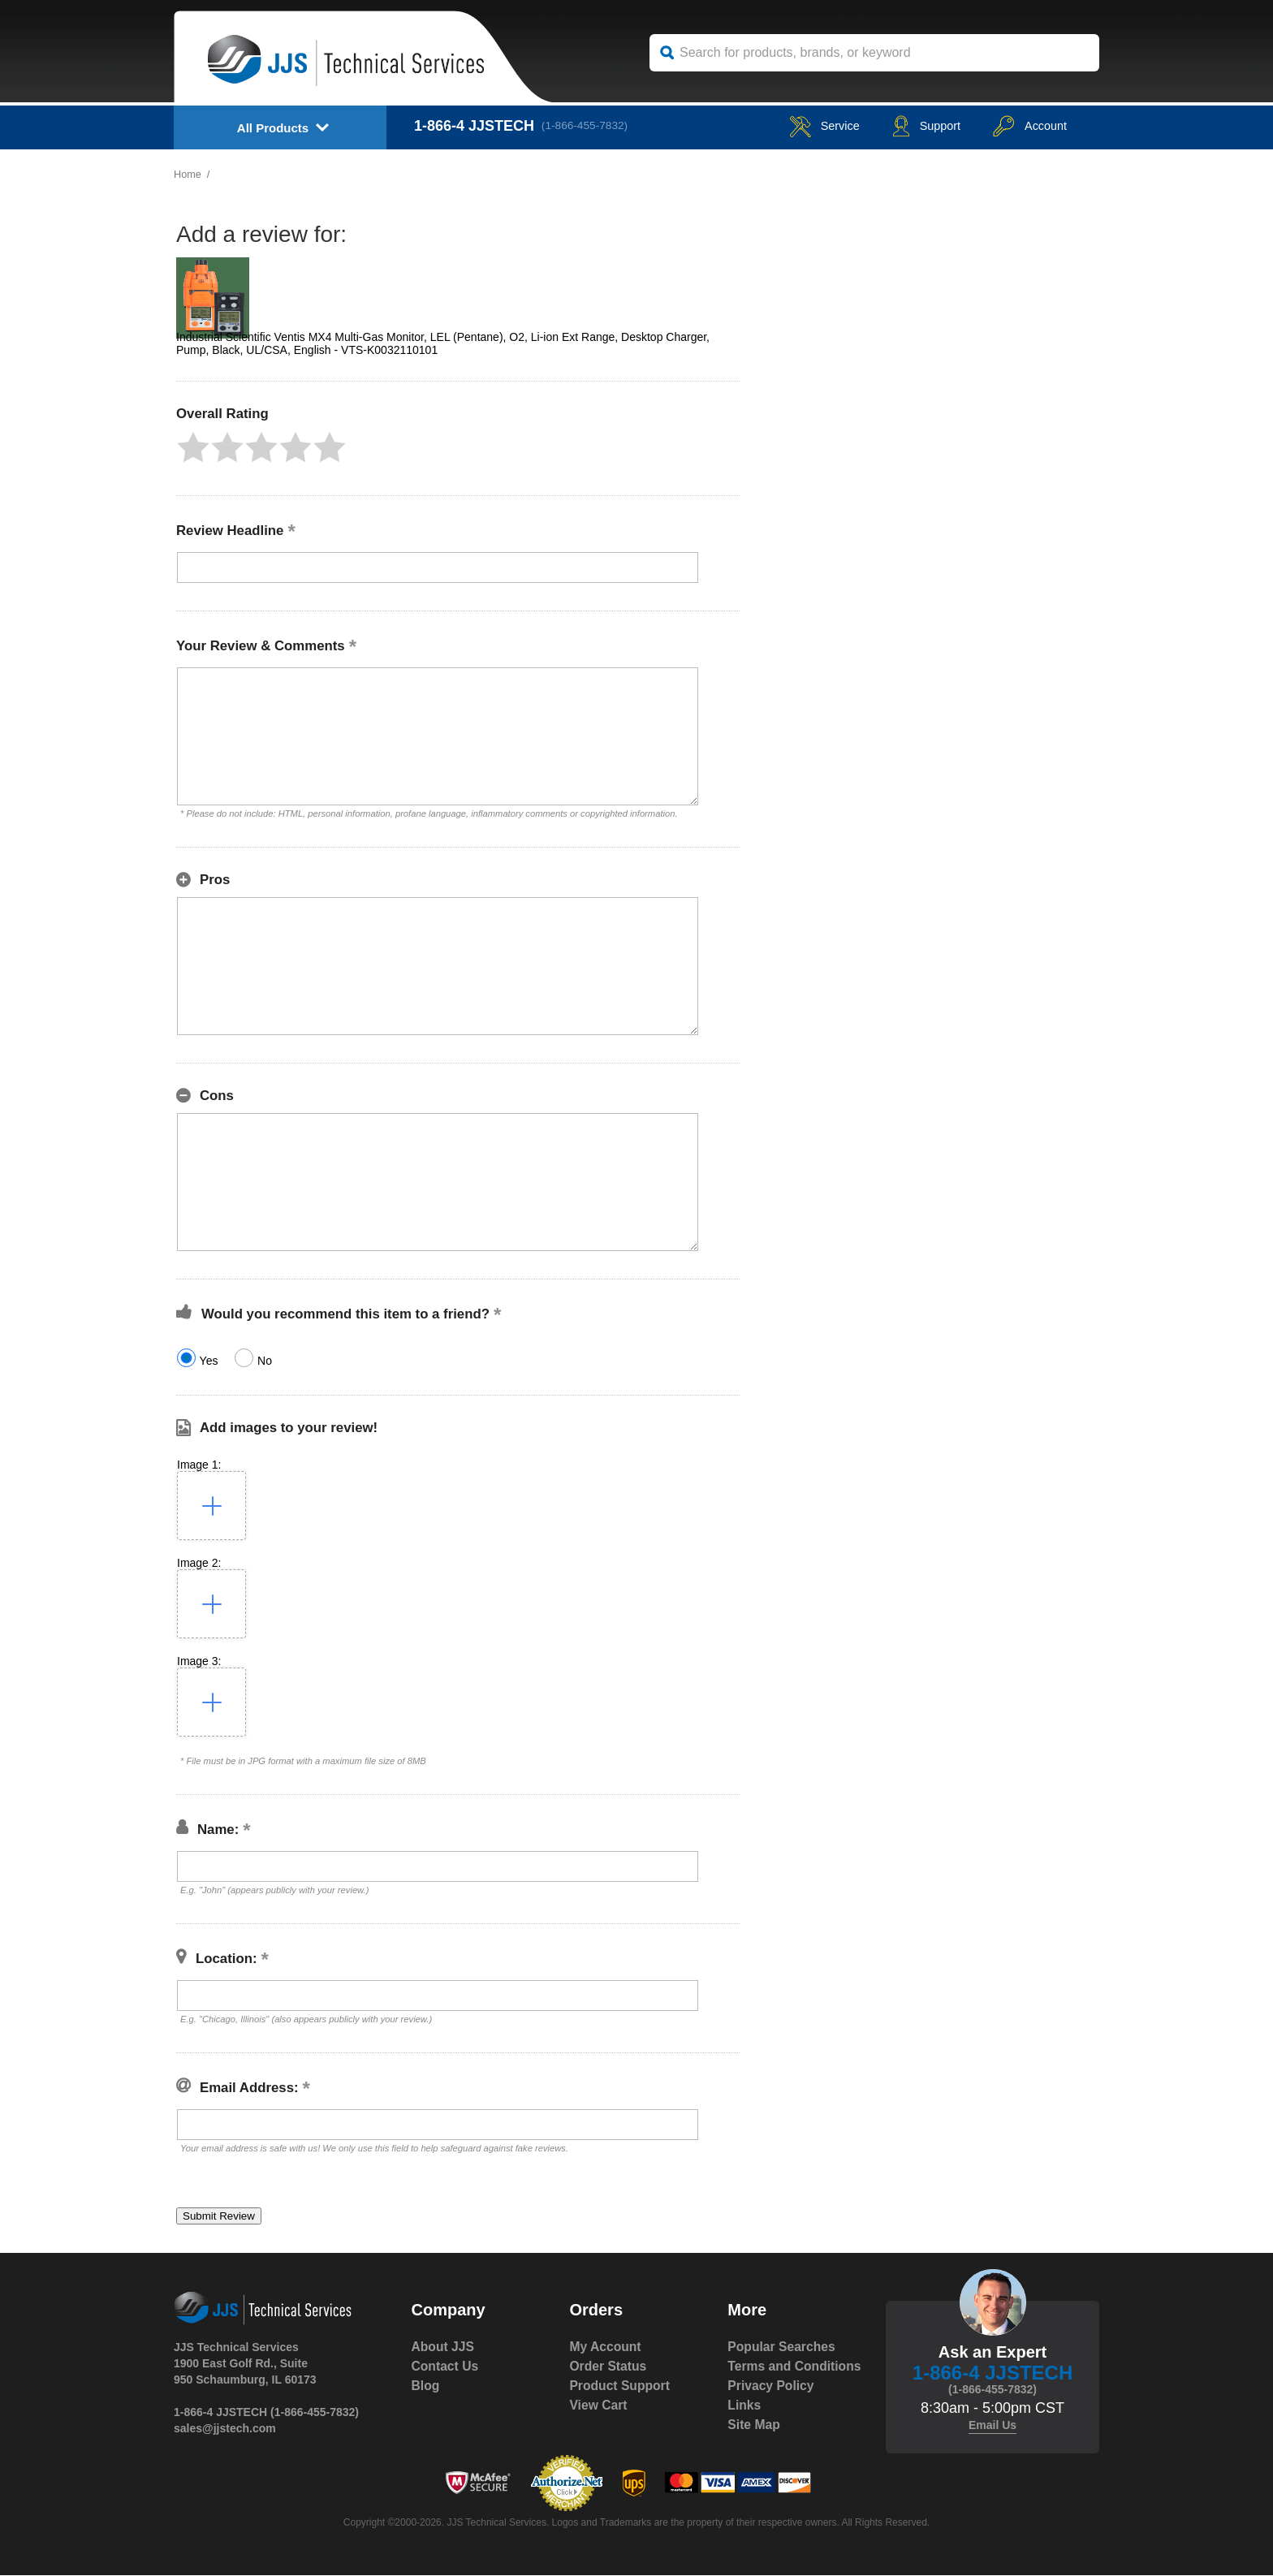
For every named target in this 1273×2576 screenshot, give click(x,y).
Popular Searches (782, 2347)
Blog (426, 2386)
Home (188, 174)
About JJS (444, 2347)
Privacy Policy (771, 2405)
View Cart (598, 2405)
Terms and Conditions (761, 2376)
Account (1025, 125)
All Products (273, 128)
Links (744, 2424)
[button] (193, 447)
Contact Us (446, 2366)
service (802, 125)
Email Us (992, 2425)
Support (912, 125)
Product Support (620, 2386)
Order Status (608, 2366)
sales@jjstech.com (225, 2428)
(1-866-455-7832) (588, 125)
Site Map (754, 2444)
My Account (605, 2347)
